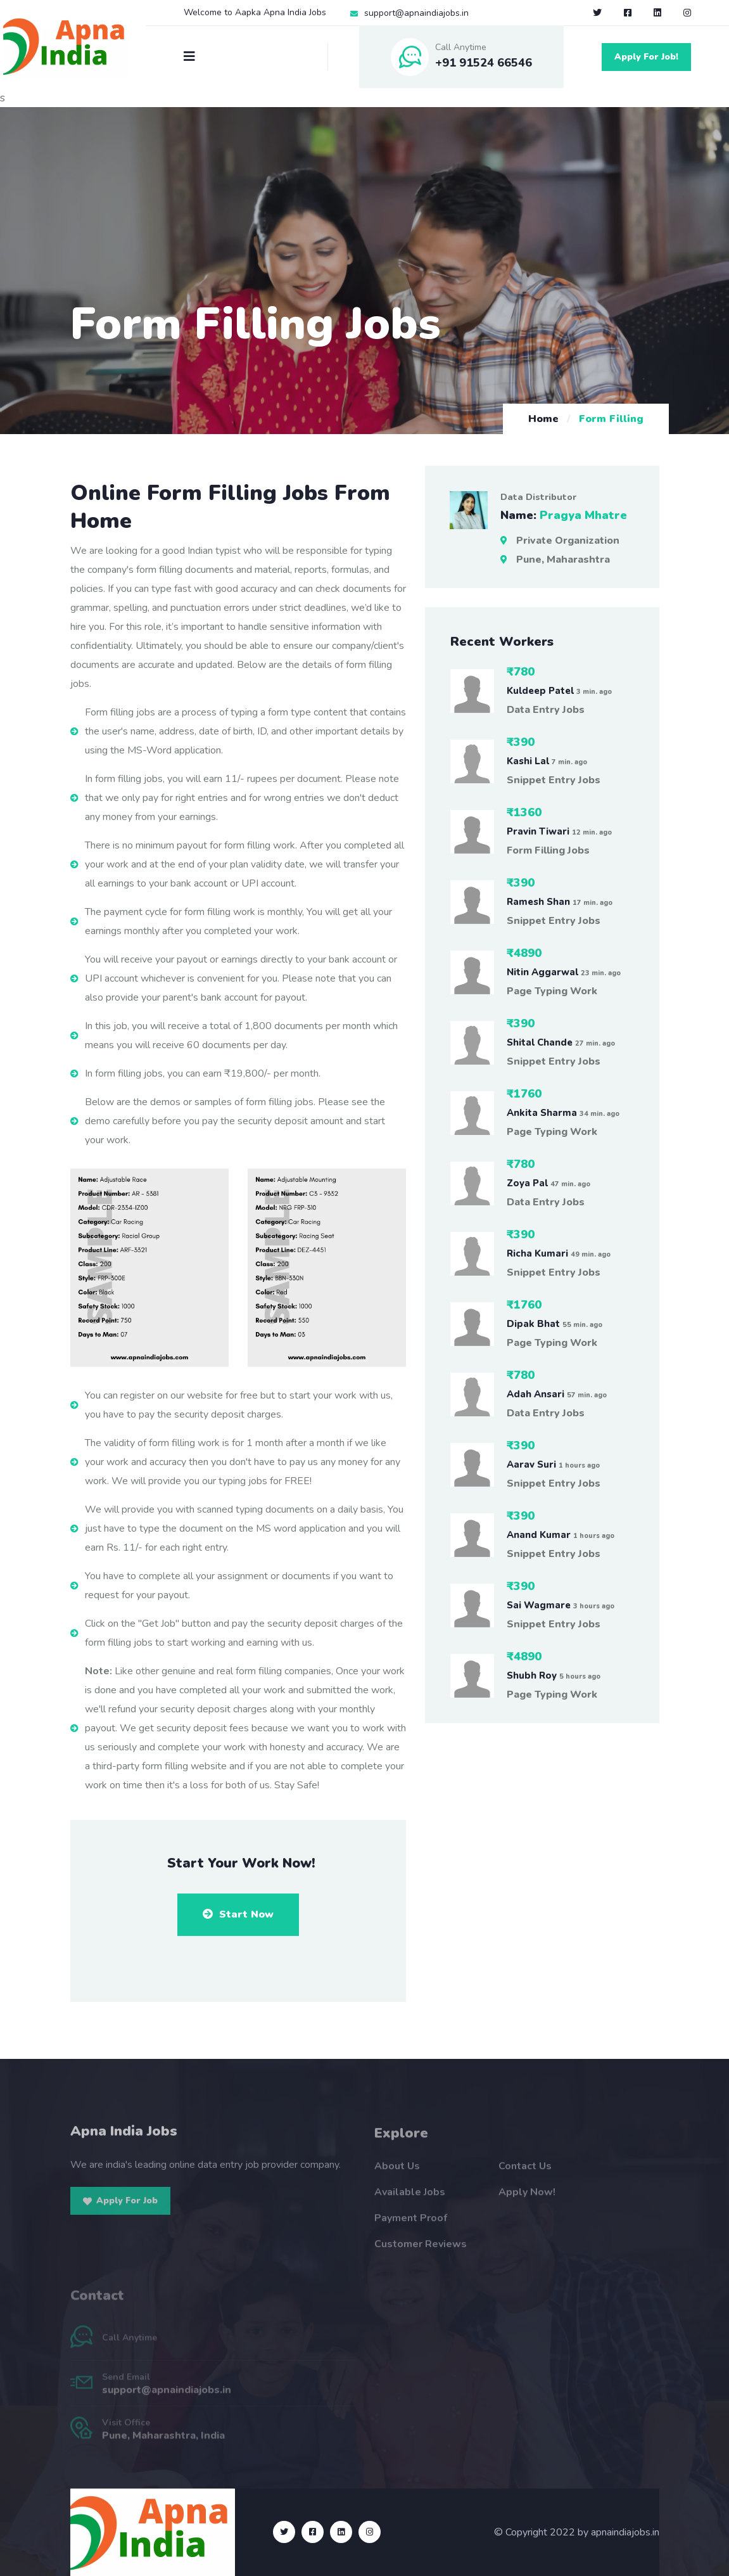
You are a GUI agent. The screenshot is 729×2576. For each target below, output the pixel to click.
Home (543, 419)
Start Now (238, 1914)
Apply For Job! (646, 57)
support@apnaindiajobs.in (416, 13)
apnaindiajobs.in (625, 2532)
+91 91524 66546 (483, 62)
